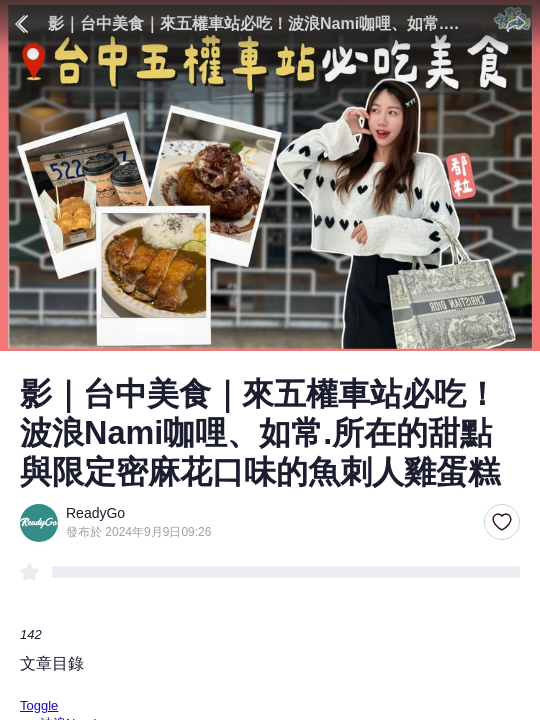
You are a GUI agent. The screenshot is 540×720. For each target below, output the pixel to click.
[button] (502, 523)
